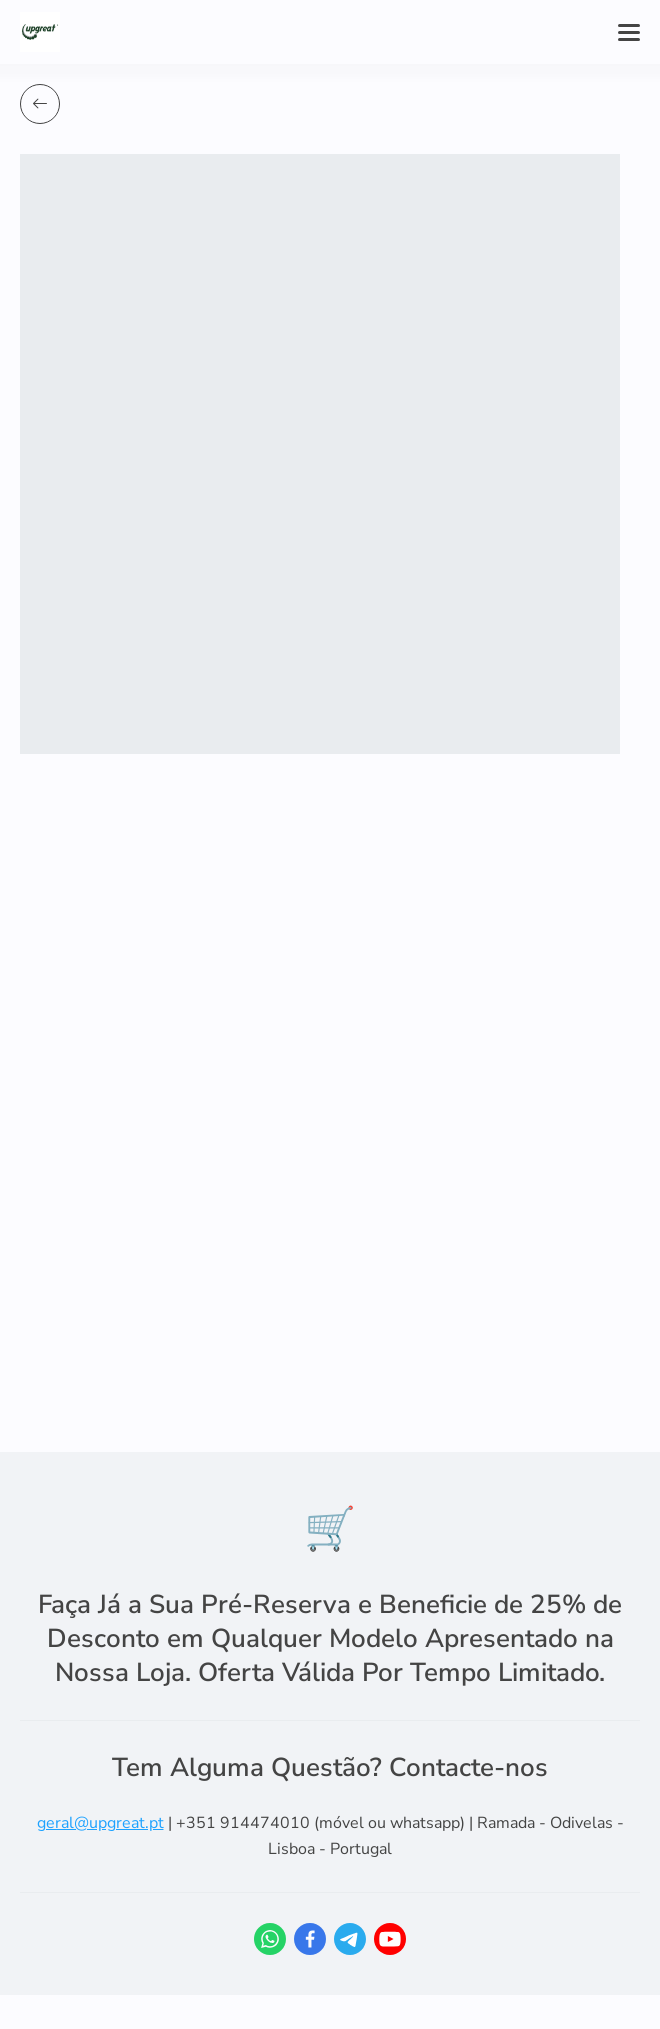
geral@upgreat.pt (100, 1823)
